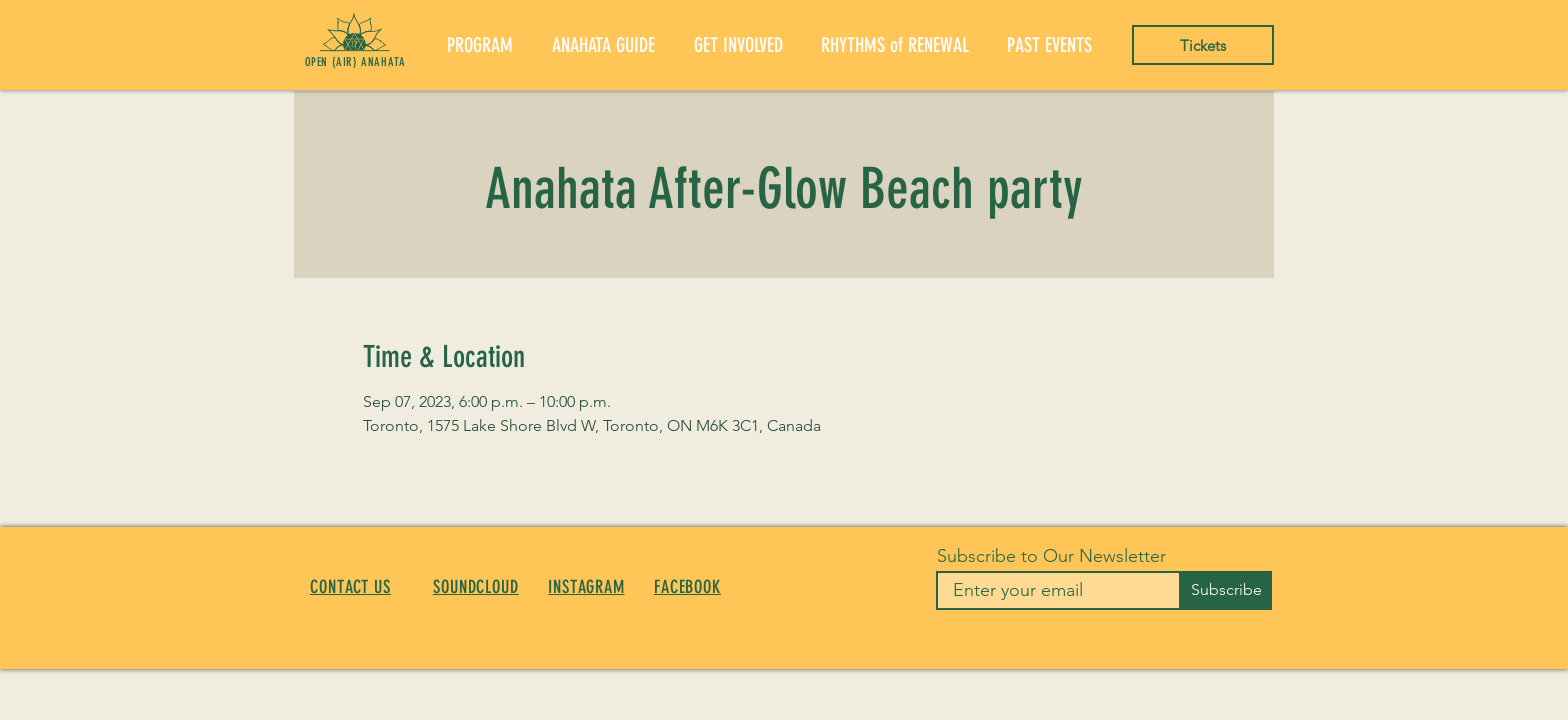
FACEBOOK (687, 587)
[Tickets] (1203, 45)
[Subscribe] (1226, 590)
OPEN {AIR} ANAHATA (355, 62)
